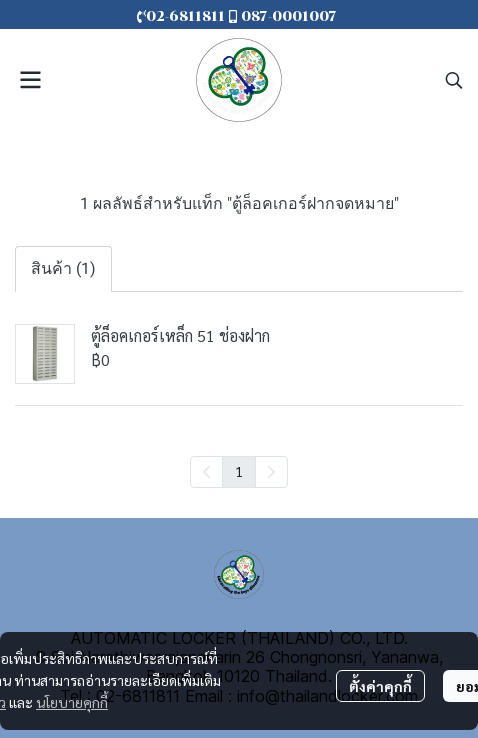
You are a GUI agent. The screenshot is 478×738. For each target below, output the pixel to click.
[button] (454, 80)
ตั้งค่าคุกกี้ (380, 686)
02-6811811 (183, 16)
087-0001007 (289, 16)
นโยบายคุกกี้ (72, 702)
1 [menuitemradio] (239, 471)
